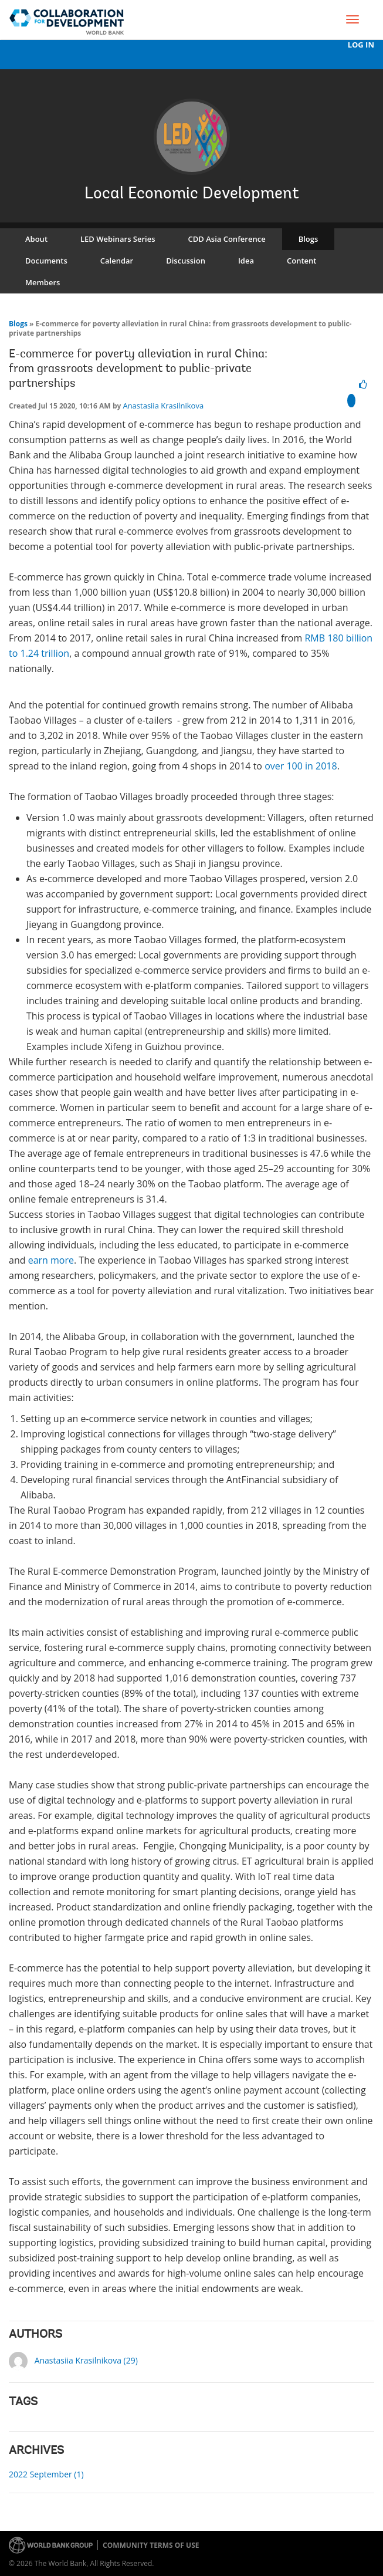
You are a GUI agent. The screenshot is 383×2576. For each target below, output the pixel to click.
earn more (51, 1260)
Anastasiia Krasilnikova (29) (86, 2360)
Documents (46, 260)
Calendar (116, 260)
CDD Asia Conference (227, 239)
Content (301, 260)
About (36, 239)
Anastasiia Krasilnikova (163, 405)
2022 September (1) (46, 2474)
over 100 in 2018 (301, 765)
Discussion (185, 260)
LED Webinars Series (117, 239)
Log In (361, 45)
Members (42, 282)
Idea (246, 260)
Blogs (308, 239)
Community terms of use (151, 2545)
